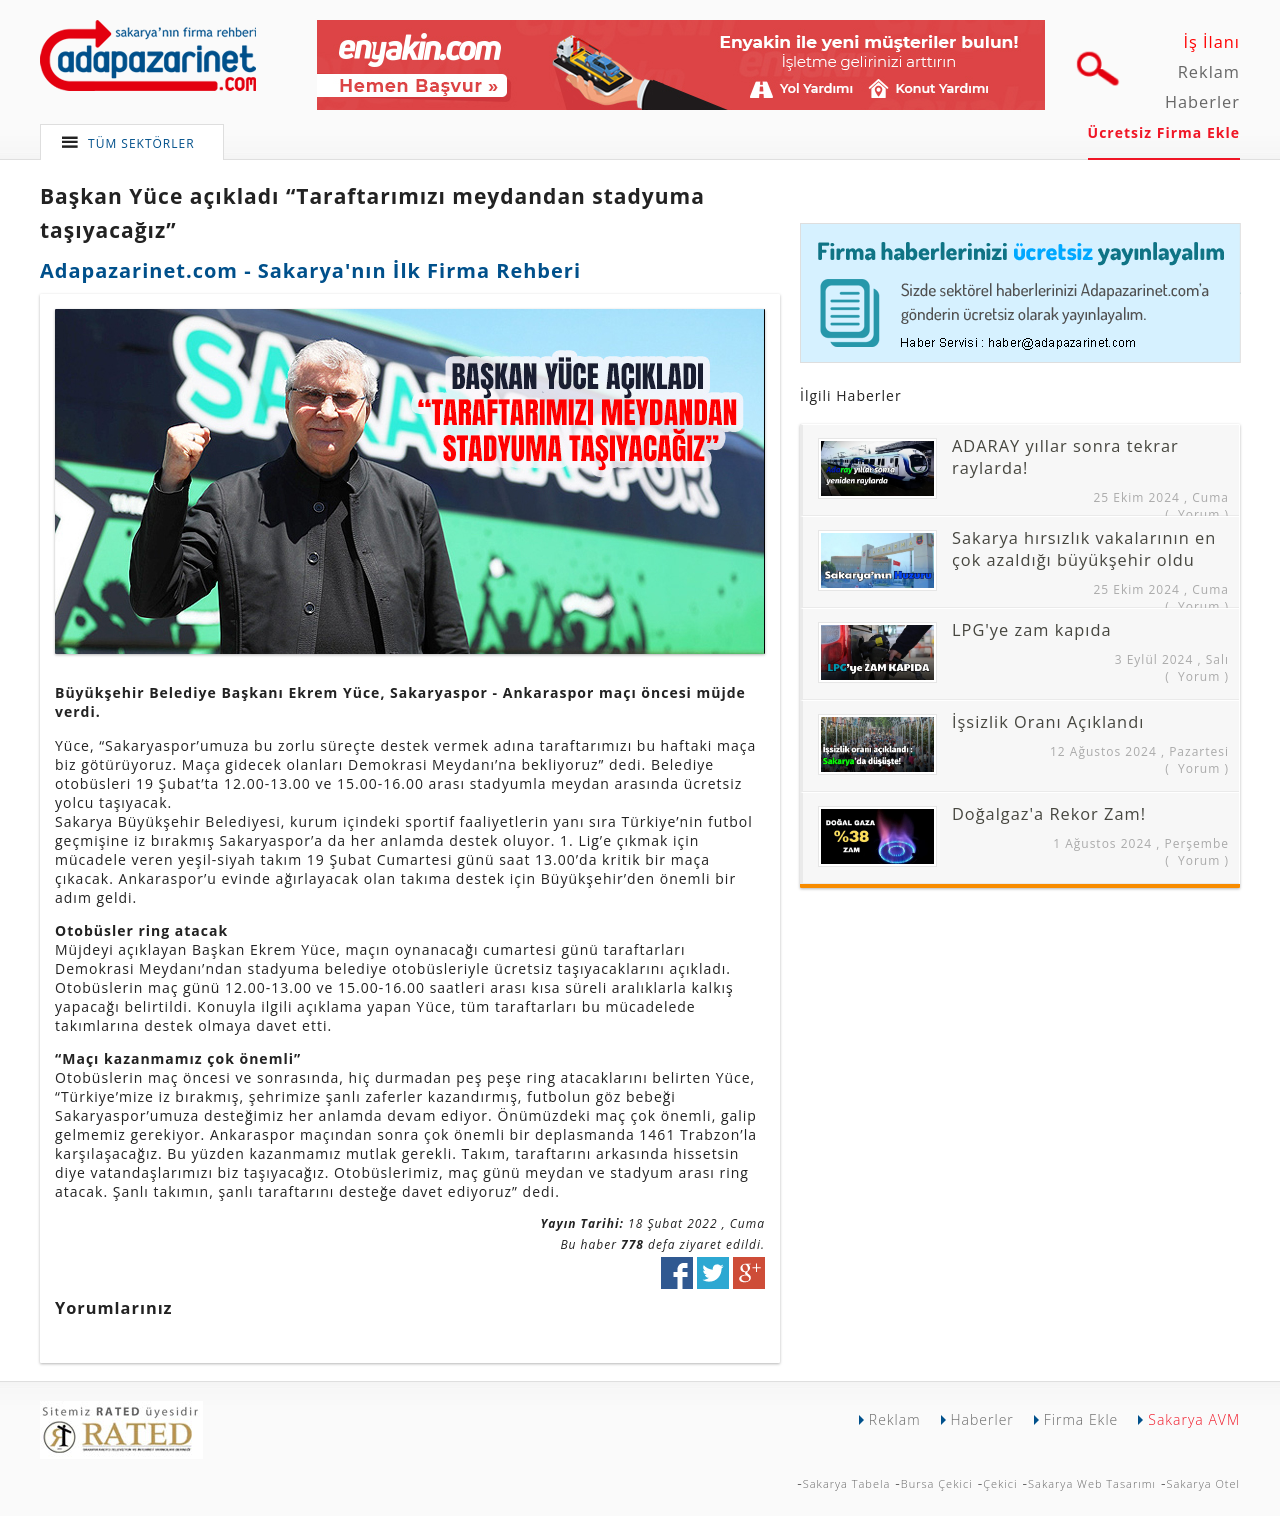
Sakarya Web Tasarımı (1092, 1483)
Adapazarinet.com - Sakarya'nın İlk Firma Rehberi (310, 270)
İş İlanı (1211, 42)
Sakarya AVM (1194, 1419)
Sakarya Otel (1203, 1483)
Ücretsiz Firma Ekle (1164, 132)
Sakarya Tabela (847, 1483)
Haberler (1202, 102)
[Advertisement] (968, 1038)
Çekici (1000, 1483)
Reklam (1209, 72)
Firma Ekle (1081, 1419)
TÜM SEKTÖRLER (141, 143)
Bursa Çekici (937, 1483)
